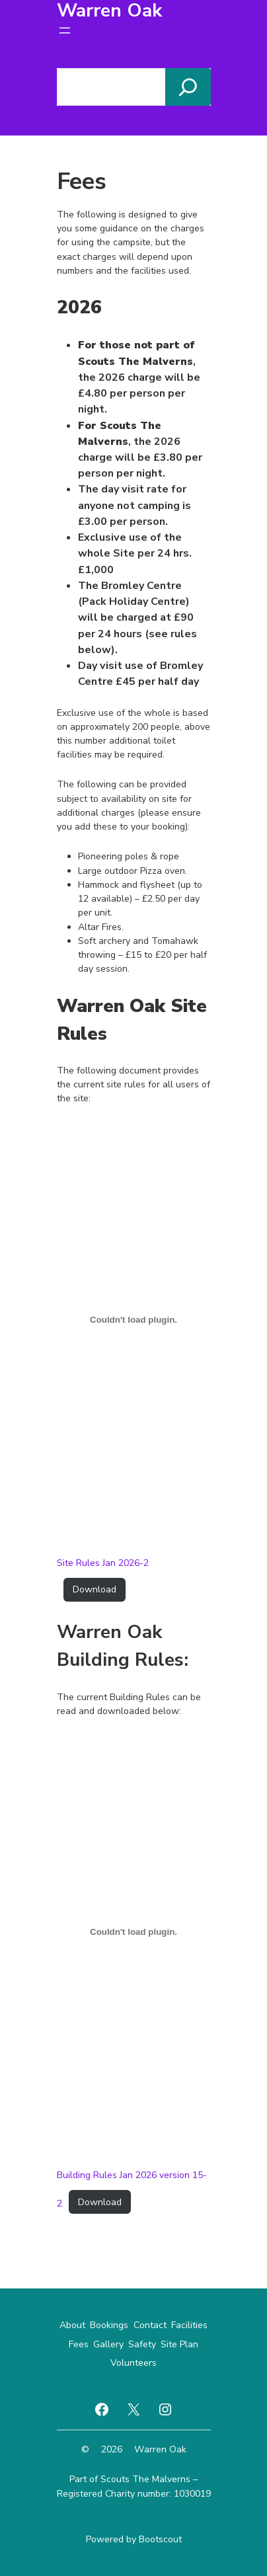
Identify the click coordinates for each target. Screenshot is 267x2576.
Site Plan (179, 2344)
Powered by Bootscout (134, 2539)
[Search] (188, 87)
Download (94, 1589)
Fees (79, 2344)
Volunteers (133, 2363)
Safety (142, 2344)
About (72, 2325)
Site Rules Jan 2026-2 (103, 1563)
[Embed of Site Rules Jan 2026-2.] (134, 1320)
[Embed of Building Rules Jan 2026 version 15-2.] (134, 1932)
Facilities (189, 2325)
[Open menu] (65, 30)
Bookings (109, 2325)
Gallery (108, 2344)
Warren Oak (160, 2449)
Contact (150, 2325)
